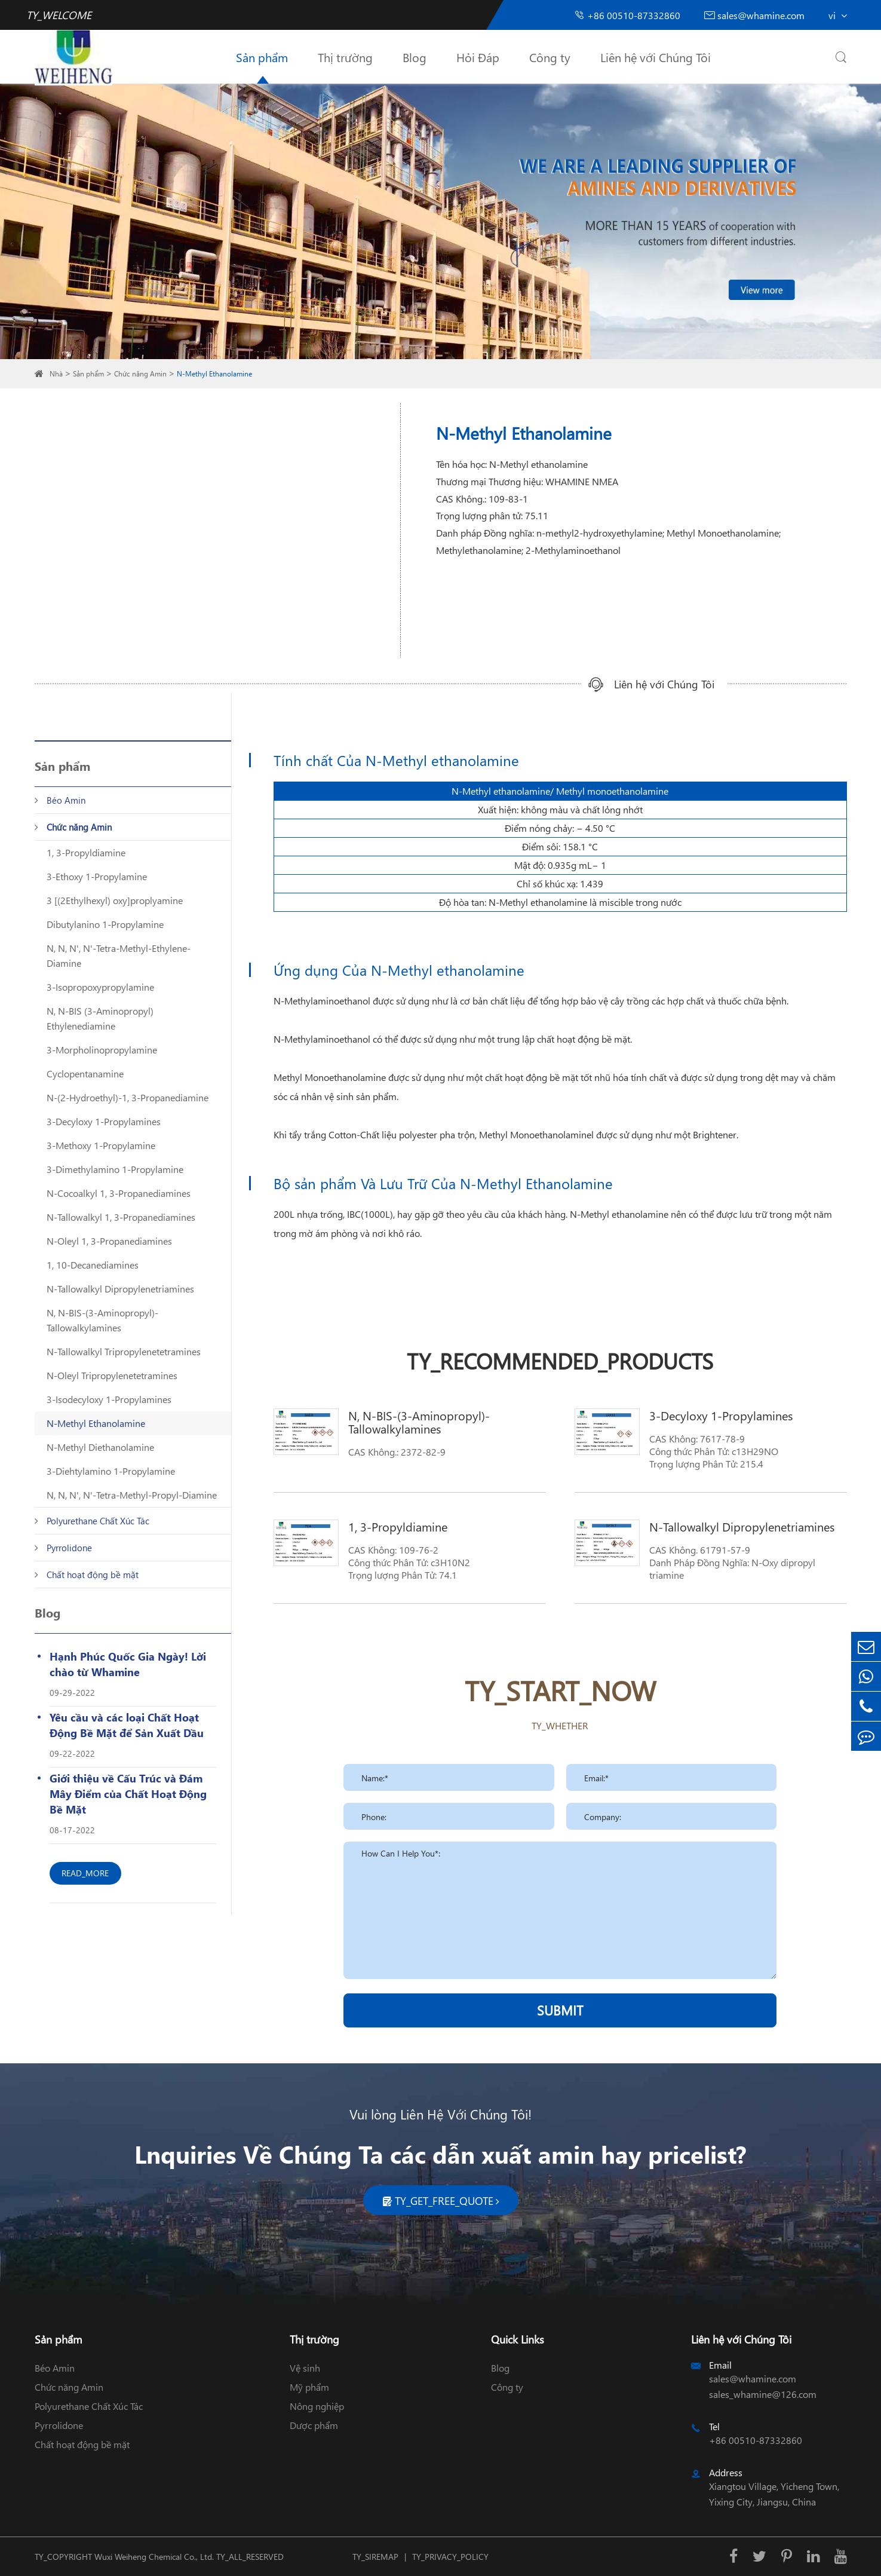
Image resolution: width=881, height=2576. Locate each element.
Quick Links (517, 2339)
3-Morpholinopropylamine (102, 1049)
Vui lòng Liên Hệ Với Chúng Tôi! (440, 2114)
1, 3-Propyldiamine (86, 852)
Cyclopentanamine (85, 1073)
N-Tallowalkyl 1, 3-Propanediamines (121, 1217)
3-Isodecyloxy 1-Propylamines (109, 1399)
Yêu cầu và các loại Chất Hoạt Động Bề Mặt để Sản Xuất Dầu (127, 1725)
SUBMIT (560, 2010)
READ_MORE (85, 1873)
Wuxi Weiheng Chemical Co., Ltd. (154, 2556)
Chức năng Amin (140, 373)
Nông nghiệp (317, 2406)
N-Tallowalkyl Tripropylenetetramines (124, 1351)
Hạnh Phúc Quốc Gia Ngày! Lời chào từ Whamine (128, 1664)
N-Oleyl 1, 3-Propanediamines (109, 1241)
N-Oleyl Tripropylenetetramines (112, 1375)
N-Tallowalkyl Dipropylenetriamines (120, 1288)
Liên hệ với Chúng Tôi (655, 56)
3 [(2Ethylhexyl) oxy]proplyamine (115, 900)
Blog (414, 56)
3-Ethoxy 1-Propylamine (97, 876)
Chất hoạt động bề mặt (93, 1574)
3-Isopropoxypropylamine (100, 987)
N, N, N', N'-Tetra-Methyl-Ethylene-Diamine (119, 955)
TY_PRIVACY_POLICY (450, 2556)
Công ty (549, 56)
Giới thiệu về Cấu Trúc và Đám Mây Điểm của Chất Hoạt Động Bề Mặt (128, 1794)
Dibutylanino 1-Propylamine (105, 924)
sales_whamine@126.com (762, 2394)
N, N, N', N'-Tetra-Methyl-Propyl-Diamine (132, 1494)
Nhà (56, 373)
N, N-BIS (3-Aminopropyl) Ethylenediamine (100, 1018)
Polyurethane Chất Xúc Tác (98, 1521)
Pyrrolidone (69, 1548)
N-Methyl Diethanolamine (100, 1447)
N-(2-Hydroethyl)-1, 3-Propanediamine (127, 1097)
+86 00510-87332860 (627, 15)
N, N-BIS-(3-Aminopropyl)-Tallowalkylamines (102, 1320)
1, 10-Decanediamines (93, 1264)
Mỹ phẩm (309, 2387)
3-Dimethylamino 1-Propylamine (115, 1169)
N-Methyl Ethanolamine (214, 373)
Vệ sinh (305, 2367)
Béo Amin (66, 800)
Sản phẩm (262, 56)
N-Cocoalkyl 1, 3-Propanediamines (119, 1193)
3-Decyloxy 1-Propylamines (104, 1121)
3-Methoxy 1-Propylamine (101, 1145)
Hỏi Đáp (477, 56)
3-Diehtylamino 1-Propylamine (111, 1471)
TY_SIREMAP (375, 2556)
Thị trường (345, 56)
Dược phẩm (314, 2425)
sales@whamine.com (754, 15)
